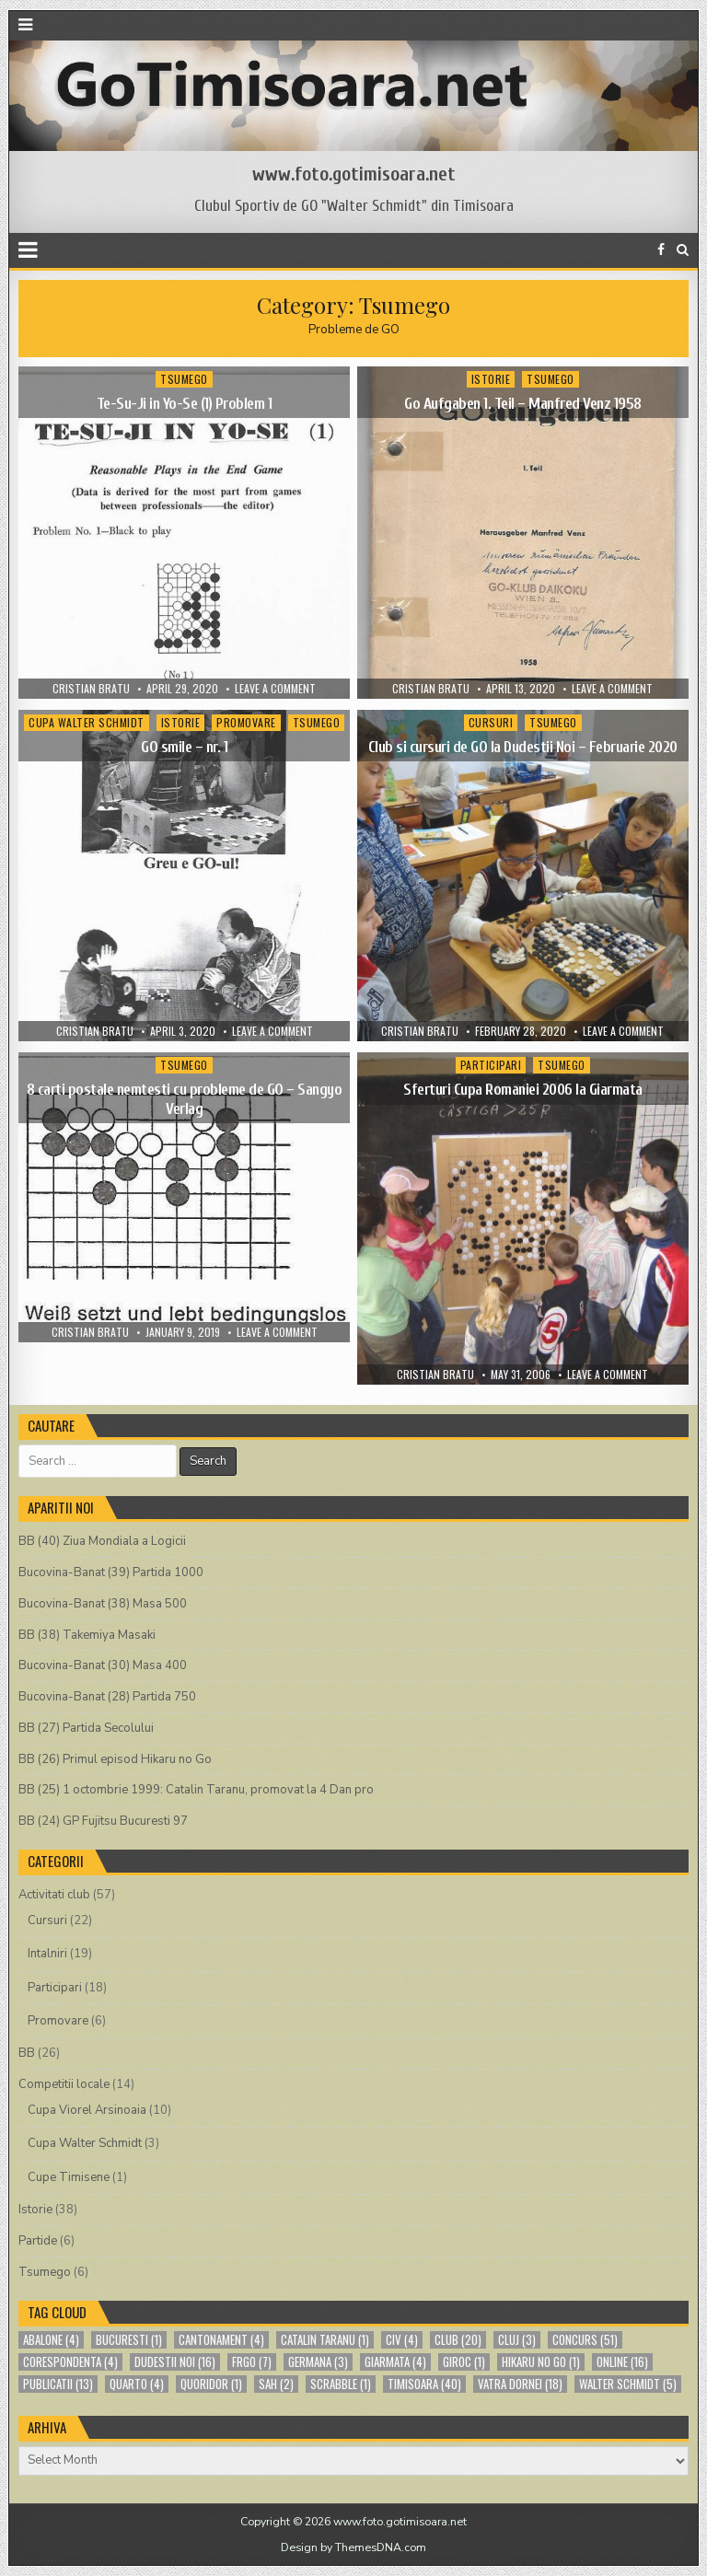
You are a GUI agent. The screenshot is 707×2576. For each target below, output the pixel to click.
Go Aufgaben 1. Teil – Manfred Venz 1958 (523, 403)
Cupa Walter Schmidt (87, 722)
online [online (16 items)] (622, 2362)
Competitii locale (64, 2084)
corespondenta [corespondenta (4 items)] (70, 2362)
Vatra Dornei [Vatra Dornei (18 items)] (520, 2384)
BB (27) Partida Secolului (86, 1728)
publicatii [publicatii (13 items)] (58, 2384)
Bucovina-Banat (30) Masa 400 (102, 1665)
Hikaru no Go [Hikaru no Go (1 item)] (541, 2362)
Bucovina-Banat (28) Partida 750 (107, 1696)
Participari (491, 1065)
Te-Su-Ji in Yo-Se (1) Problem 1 (184, 403)
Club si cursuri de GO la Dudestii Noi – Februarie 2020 (523, 747)
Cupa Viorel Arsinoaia (87, 2110)
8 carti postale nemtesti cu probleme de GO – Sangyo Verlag (184, 1099)
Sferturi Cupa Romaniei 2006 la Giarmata (523, 1089)
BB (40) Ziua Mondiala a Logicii (102, 1541)
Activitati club (54, 1894)
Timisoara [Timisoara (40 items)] (424, 2384)
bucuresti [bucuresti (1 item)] (129, 2340)
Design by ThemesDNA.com (353, 2547)
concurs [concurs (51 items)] (585, 2340)
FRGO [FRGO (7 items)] (252, 2362)
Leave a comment (275, 688)
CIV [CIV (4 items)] (402, 2340)
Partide (37, 2241)
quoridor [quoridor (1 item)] (211, 2384)
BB (26, 2053)
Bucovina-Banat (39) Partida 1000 (110, 1572)
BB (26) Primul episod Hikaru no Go (115, 1759)
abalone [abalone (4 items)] (51, 2340)
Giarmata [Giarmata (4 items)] (395, 2362)
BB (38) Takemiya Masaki (87, 1635)
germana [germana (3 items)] (318, 2362)
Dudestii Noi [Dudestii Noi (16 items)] (174, 2362)
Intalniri (47, 1953)
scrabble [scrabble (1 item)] (340, 2384)
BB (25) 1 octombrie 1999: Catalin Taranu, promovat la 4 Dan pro (196, 1789)
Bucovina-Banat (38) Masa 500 (102, 1603)
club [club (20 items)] (458, 2340)
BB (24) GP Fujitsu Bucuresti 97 (103, 1821)
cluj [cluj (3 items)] (517, 2340)
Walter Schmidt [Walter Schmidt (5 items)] (628, 2384)
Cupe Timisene (69, 2177)
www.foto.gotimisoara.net (354, 174)
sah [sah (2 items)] (276, 2384)
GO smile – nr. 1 (184, 747)
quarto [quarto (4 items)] (137, 2384)
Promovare (246, 722)
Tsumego (184, 379)
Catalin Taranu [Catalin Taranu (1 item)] (325, 2340)
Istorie (491, 379)
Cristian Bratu (91, 688)
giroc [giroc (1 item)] (464, 2362)
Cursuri (491, 722)
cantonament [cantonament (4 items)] (221, 2340)
